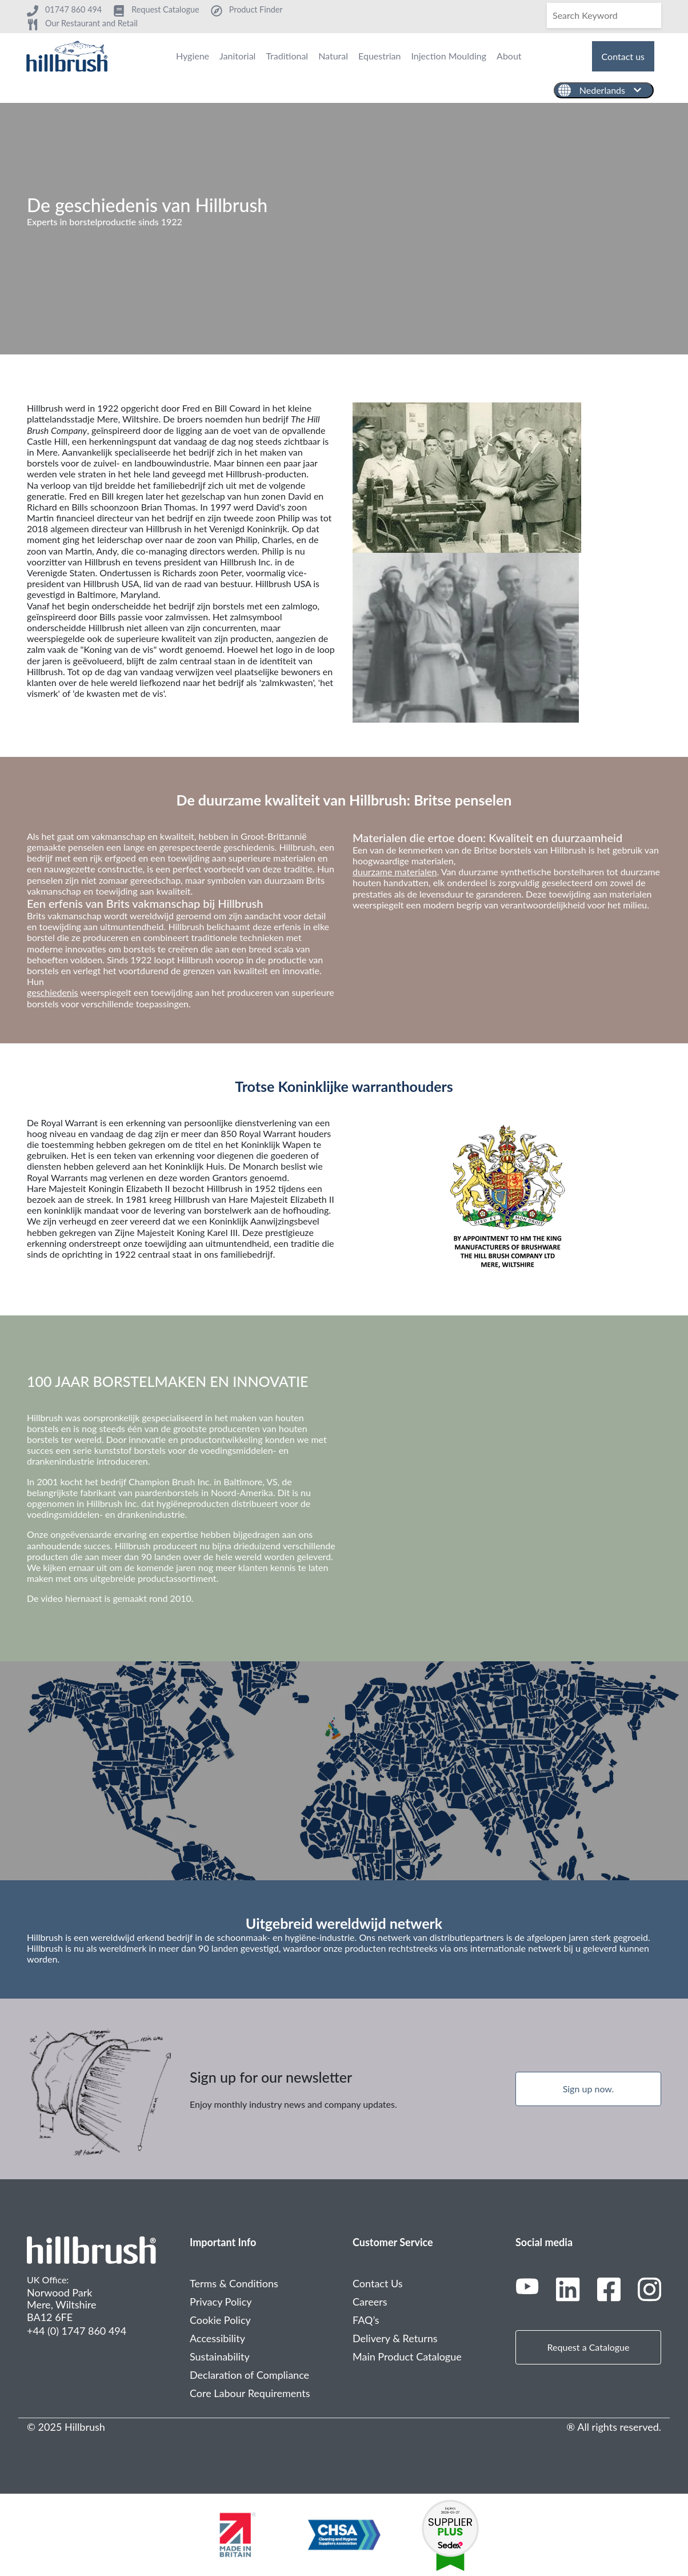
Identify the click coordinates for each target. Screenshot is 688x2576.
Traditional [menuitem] (287, 55)
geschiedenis (52, 992)
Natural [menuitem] (333, 55)
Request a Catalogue (588, 2347)
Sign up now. (588, 2088)
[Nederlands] (604, 90)
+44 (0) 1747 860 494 (76, 2330)
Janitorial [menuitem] (237, 55)
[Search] (604, 15)
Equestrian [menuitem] (379, 55)
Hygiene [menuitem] (192, 55)
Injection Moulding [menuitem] (448, 55)
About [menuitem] (509, 55)
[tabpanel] (344, 229)
